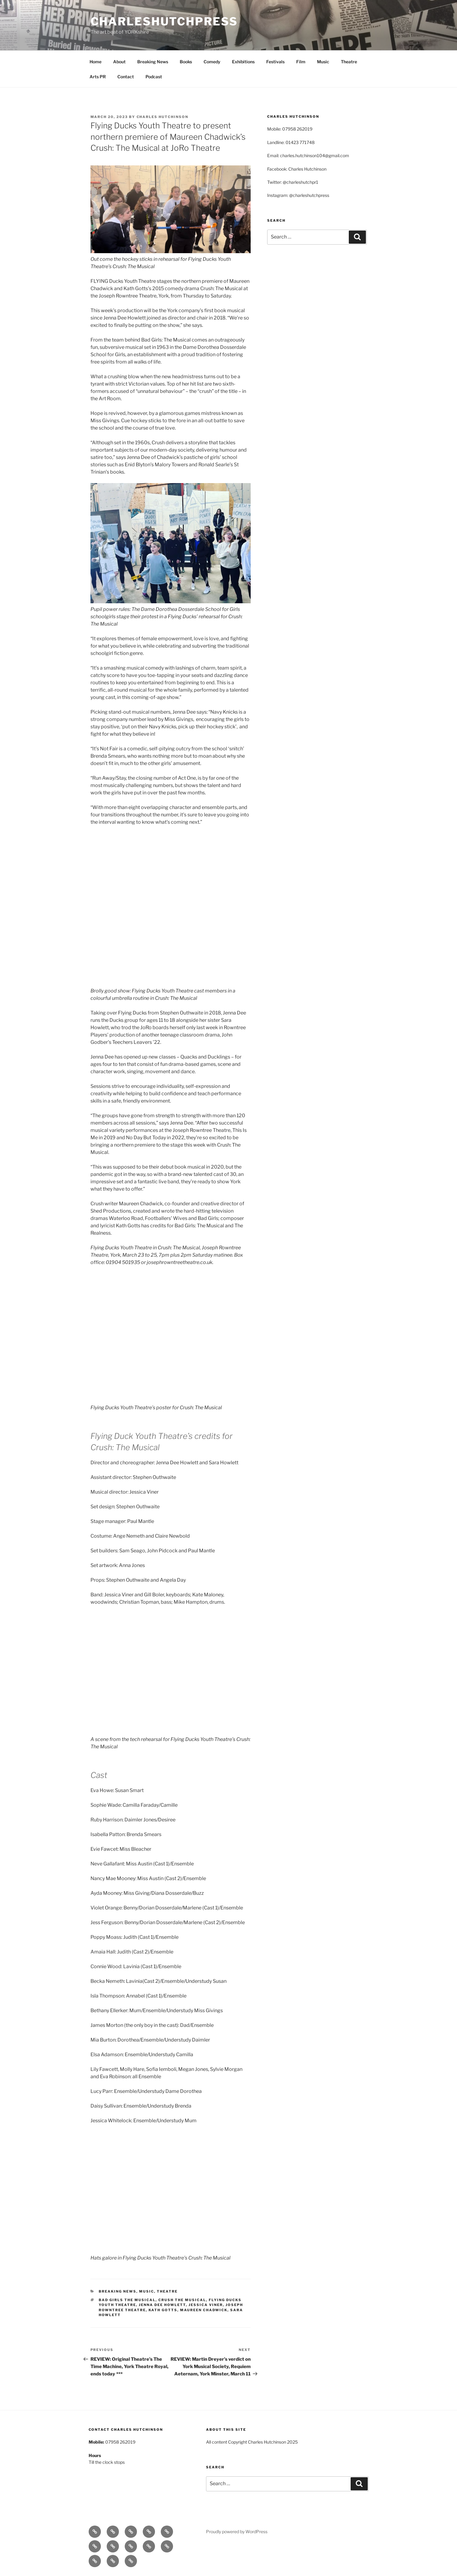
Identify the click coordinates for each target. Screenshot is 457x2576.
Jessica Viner (206, 2305)
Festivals (275, 61)
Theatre (349, 61)
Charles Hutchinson (163, 117)
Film (300, 61)
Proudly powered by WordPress (236, 2531)
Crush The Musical (182, 2300)
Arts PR (98, 76)
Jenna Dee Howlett (162, 2305)
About (119, 61)
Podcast (154, 76)
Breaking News (152, 61)
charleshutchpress (164, 21)
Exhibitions (243, 61)
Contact (125, 76)
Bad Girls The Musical (127, 2300)
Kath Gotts (163, 2310)
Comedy (212, 61)
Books (186, 61)
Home (95, 61)
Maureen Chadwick (203, 2310)
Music (323, 61)
